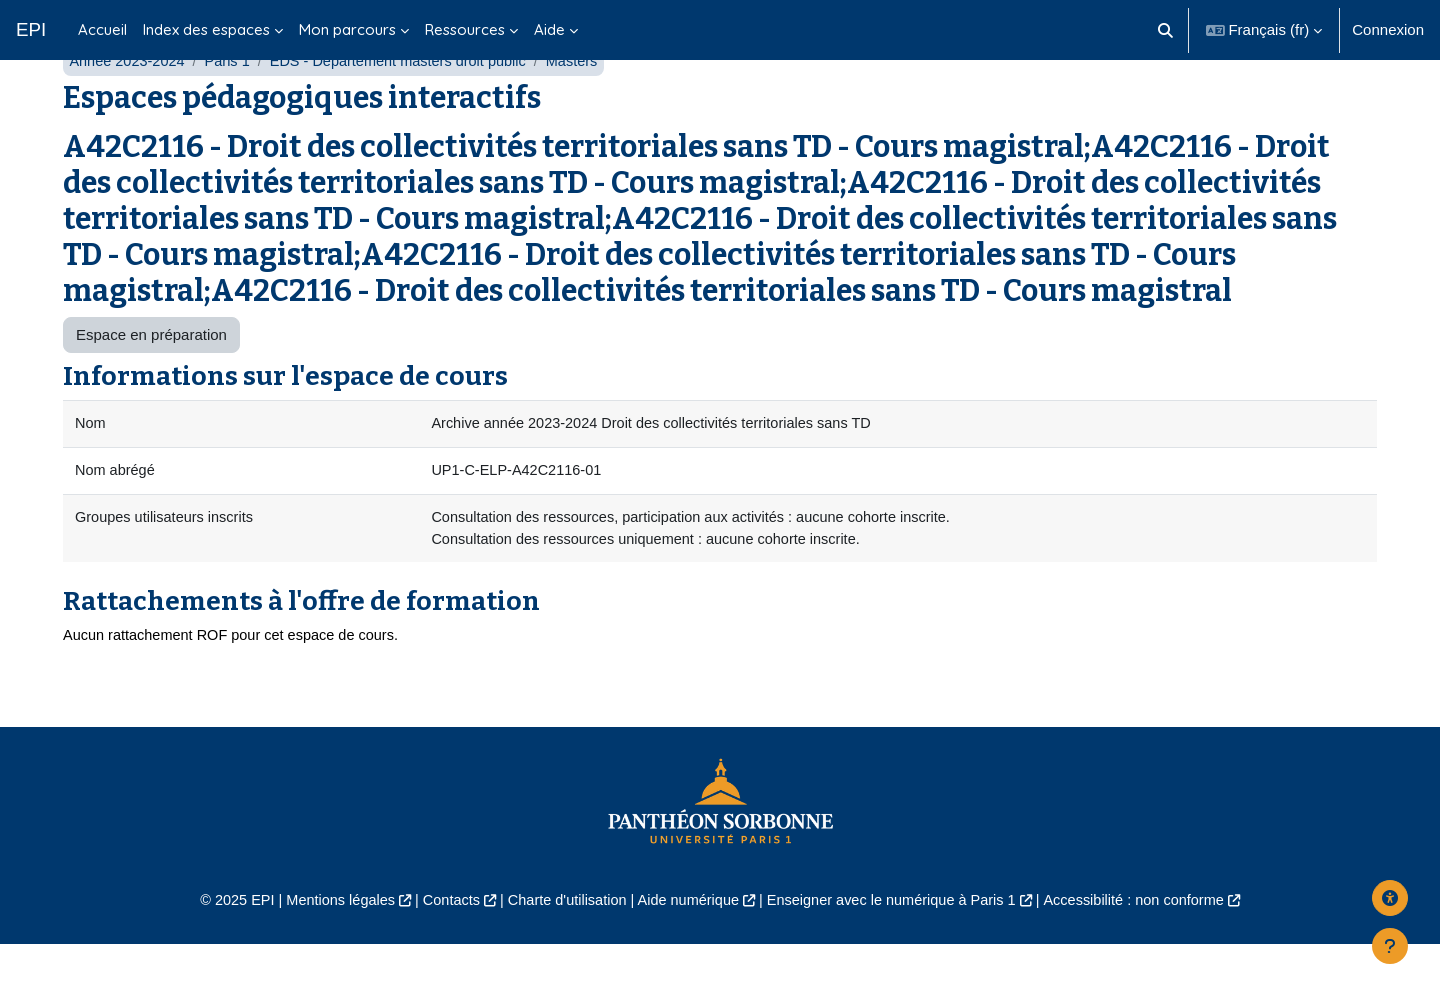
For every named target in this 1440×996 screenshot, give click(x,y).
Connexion (1388, 29)
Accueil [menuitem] (102, 29)
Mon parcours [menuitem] (347, 29)
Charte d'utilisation (561, 951)
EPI (31, 29)
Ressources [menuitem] (465, 29)
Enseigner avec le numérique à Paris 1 (898, 951)
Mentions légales (326, 951)
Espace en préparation (151, 381)
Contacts (441, 951)
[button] (1165, 30)
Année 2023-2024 (128, 107)
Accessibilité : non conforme (1149, 951)
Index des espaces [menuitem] (206, 29)
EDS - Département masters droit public (408, 107)
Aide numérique (686, 951)
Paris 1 (232, 107)
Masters (587, 107)
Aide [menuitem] (549, 29)
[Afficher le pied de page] (1390, 946)
